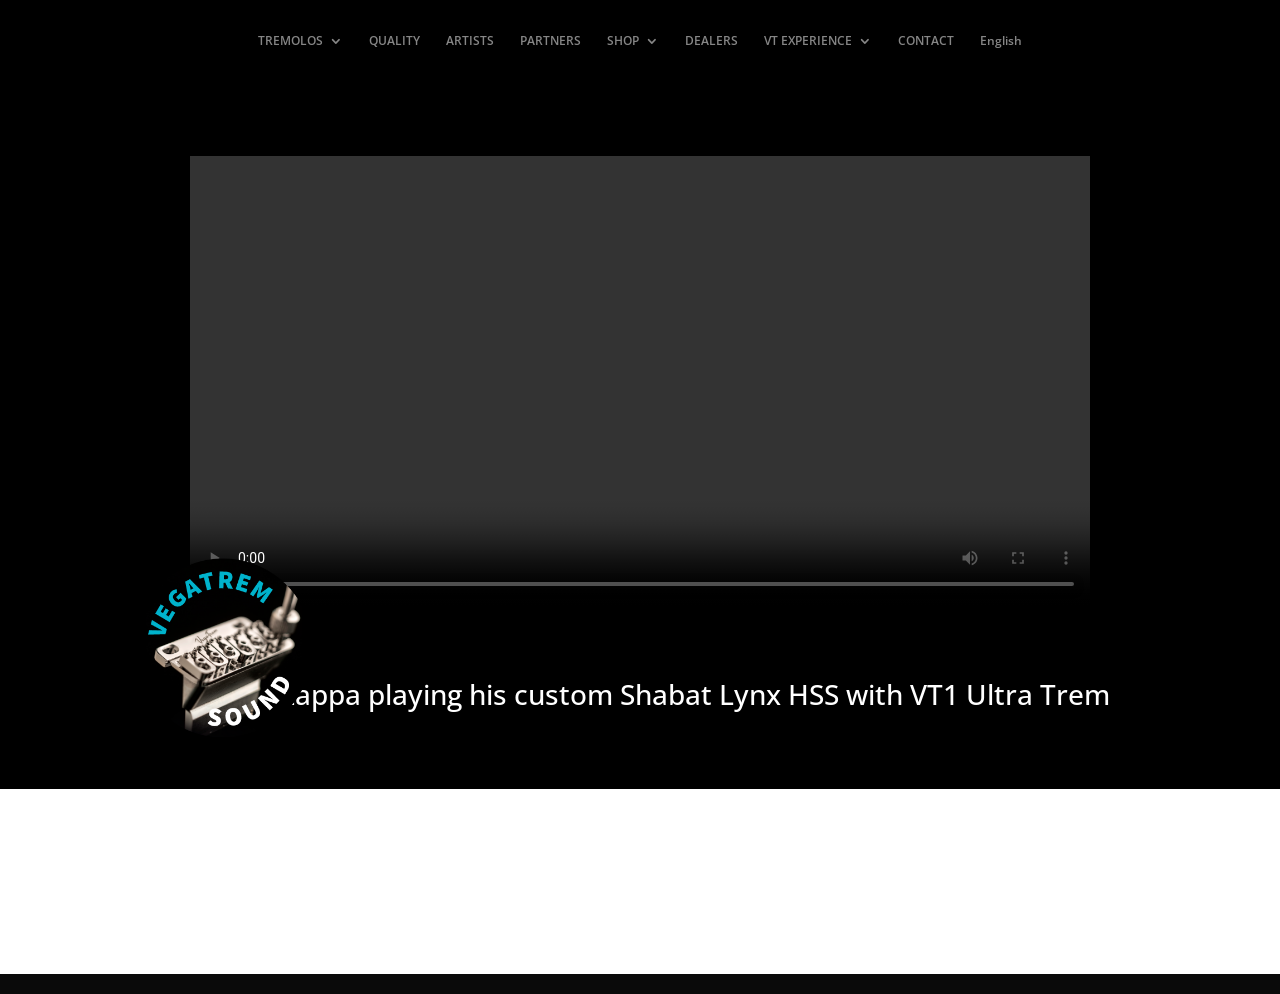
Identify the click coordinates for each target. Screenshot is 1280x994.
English (1001, 41)
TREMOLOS (290, 41)
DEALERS (711, 41)
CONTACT (926, 41)
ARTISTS (470, 41)
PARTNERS (550, 41)
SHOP (623, 41)
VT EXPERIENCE (808, 41)
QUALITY (394, 41)
